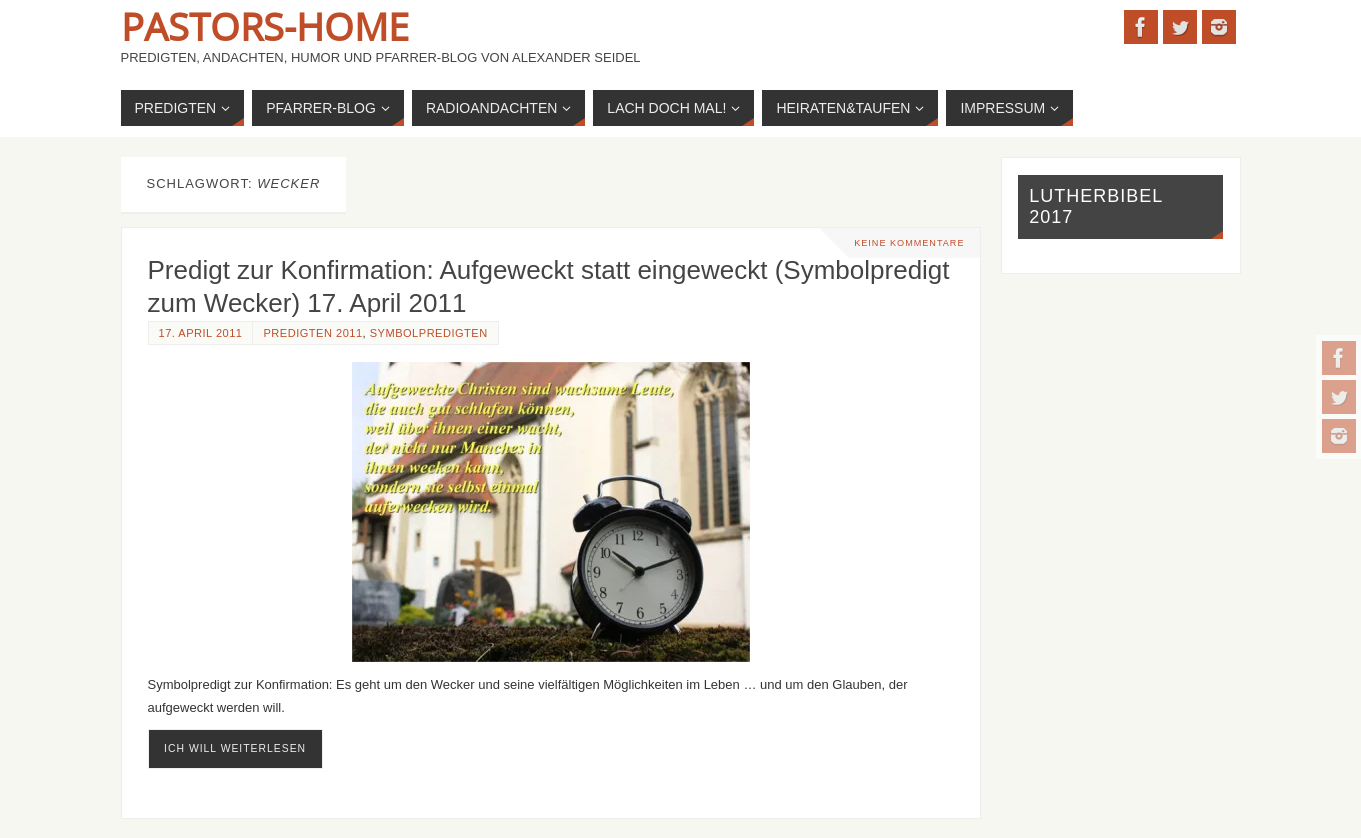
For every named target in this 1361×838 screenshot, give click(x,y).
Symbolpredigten (429, 333)
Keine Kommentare (909, 243)
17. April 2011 (201, 333)
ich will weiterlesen (235, 748)
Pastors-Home (265, 26)
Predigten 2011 (312, 333)
